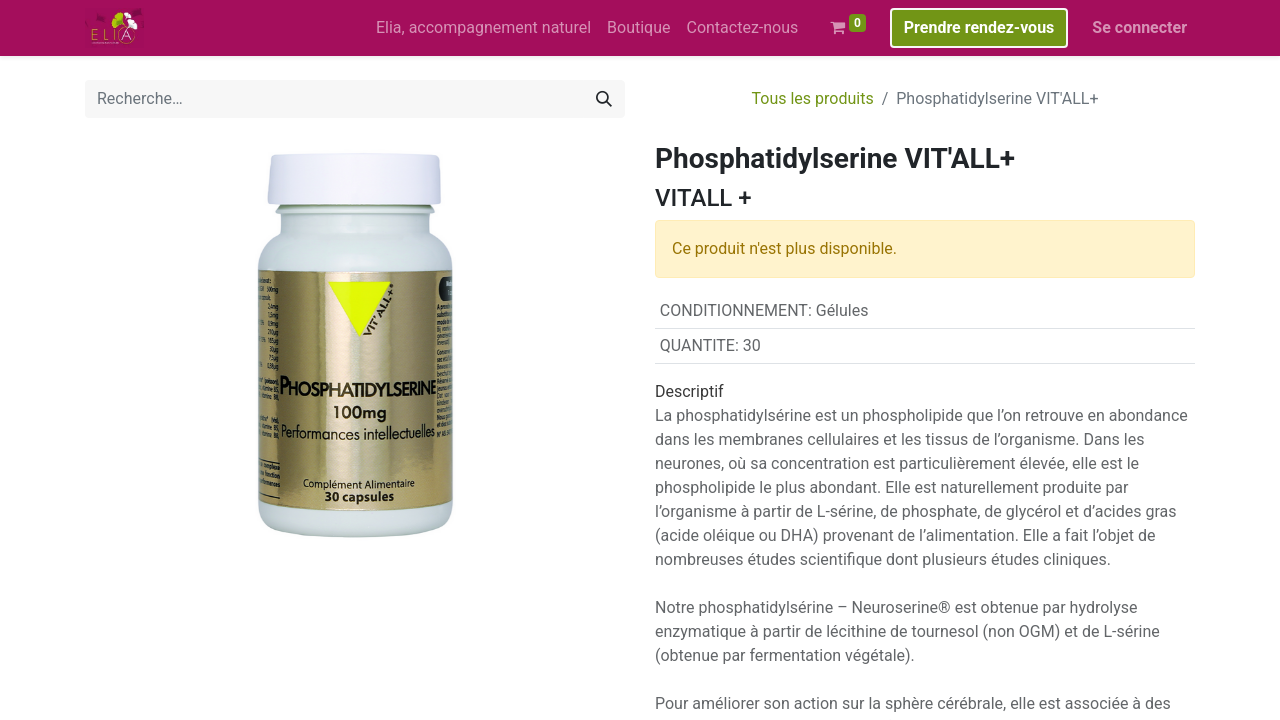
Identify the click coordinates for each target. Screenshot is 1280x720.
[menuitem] (483, 28)
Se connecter (1139, 27)
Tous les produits (813, 98)
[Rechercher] (604, 99)
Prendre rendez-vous (979, 27)
